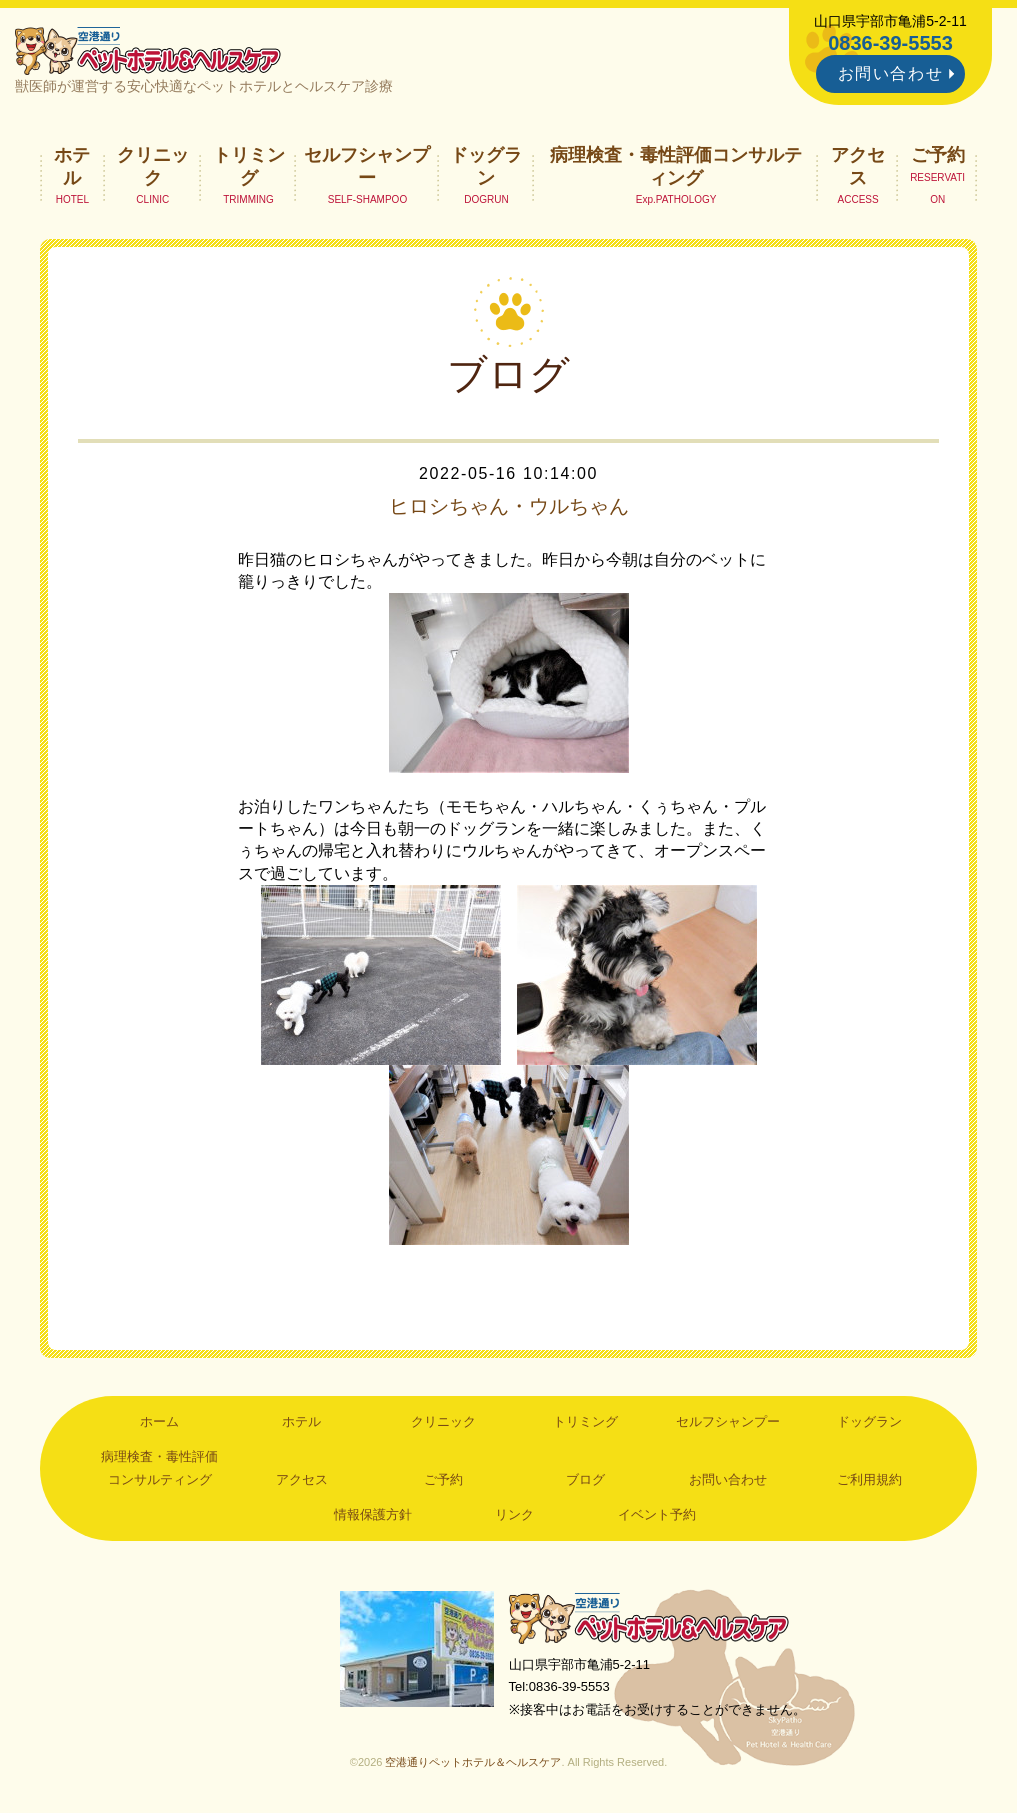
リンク (514, 1514)
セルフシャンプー (367, 166)
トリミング (249, 166)
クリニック (153, 166)
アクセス (858, 166)
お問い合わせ (891, 73)
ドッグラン (486, 166)
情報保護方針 (373, 1514)
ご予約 (938, 155)
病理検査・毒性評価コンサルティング (676, 166)
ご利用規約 (869, 1479)
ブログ (585, 1479)
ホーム (159, 1421)
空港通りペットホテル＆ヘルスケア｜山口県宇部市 (148, 50)
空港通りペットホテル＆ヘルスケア (649, 1617)
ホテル (72, 166)
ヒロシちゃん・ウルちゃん (509, 506)
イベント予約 (657, 1514)
